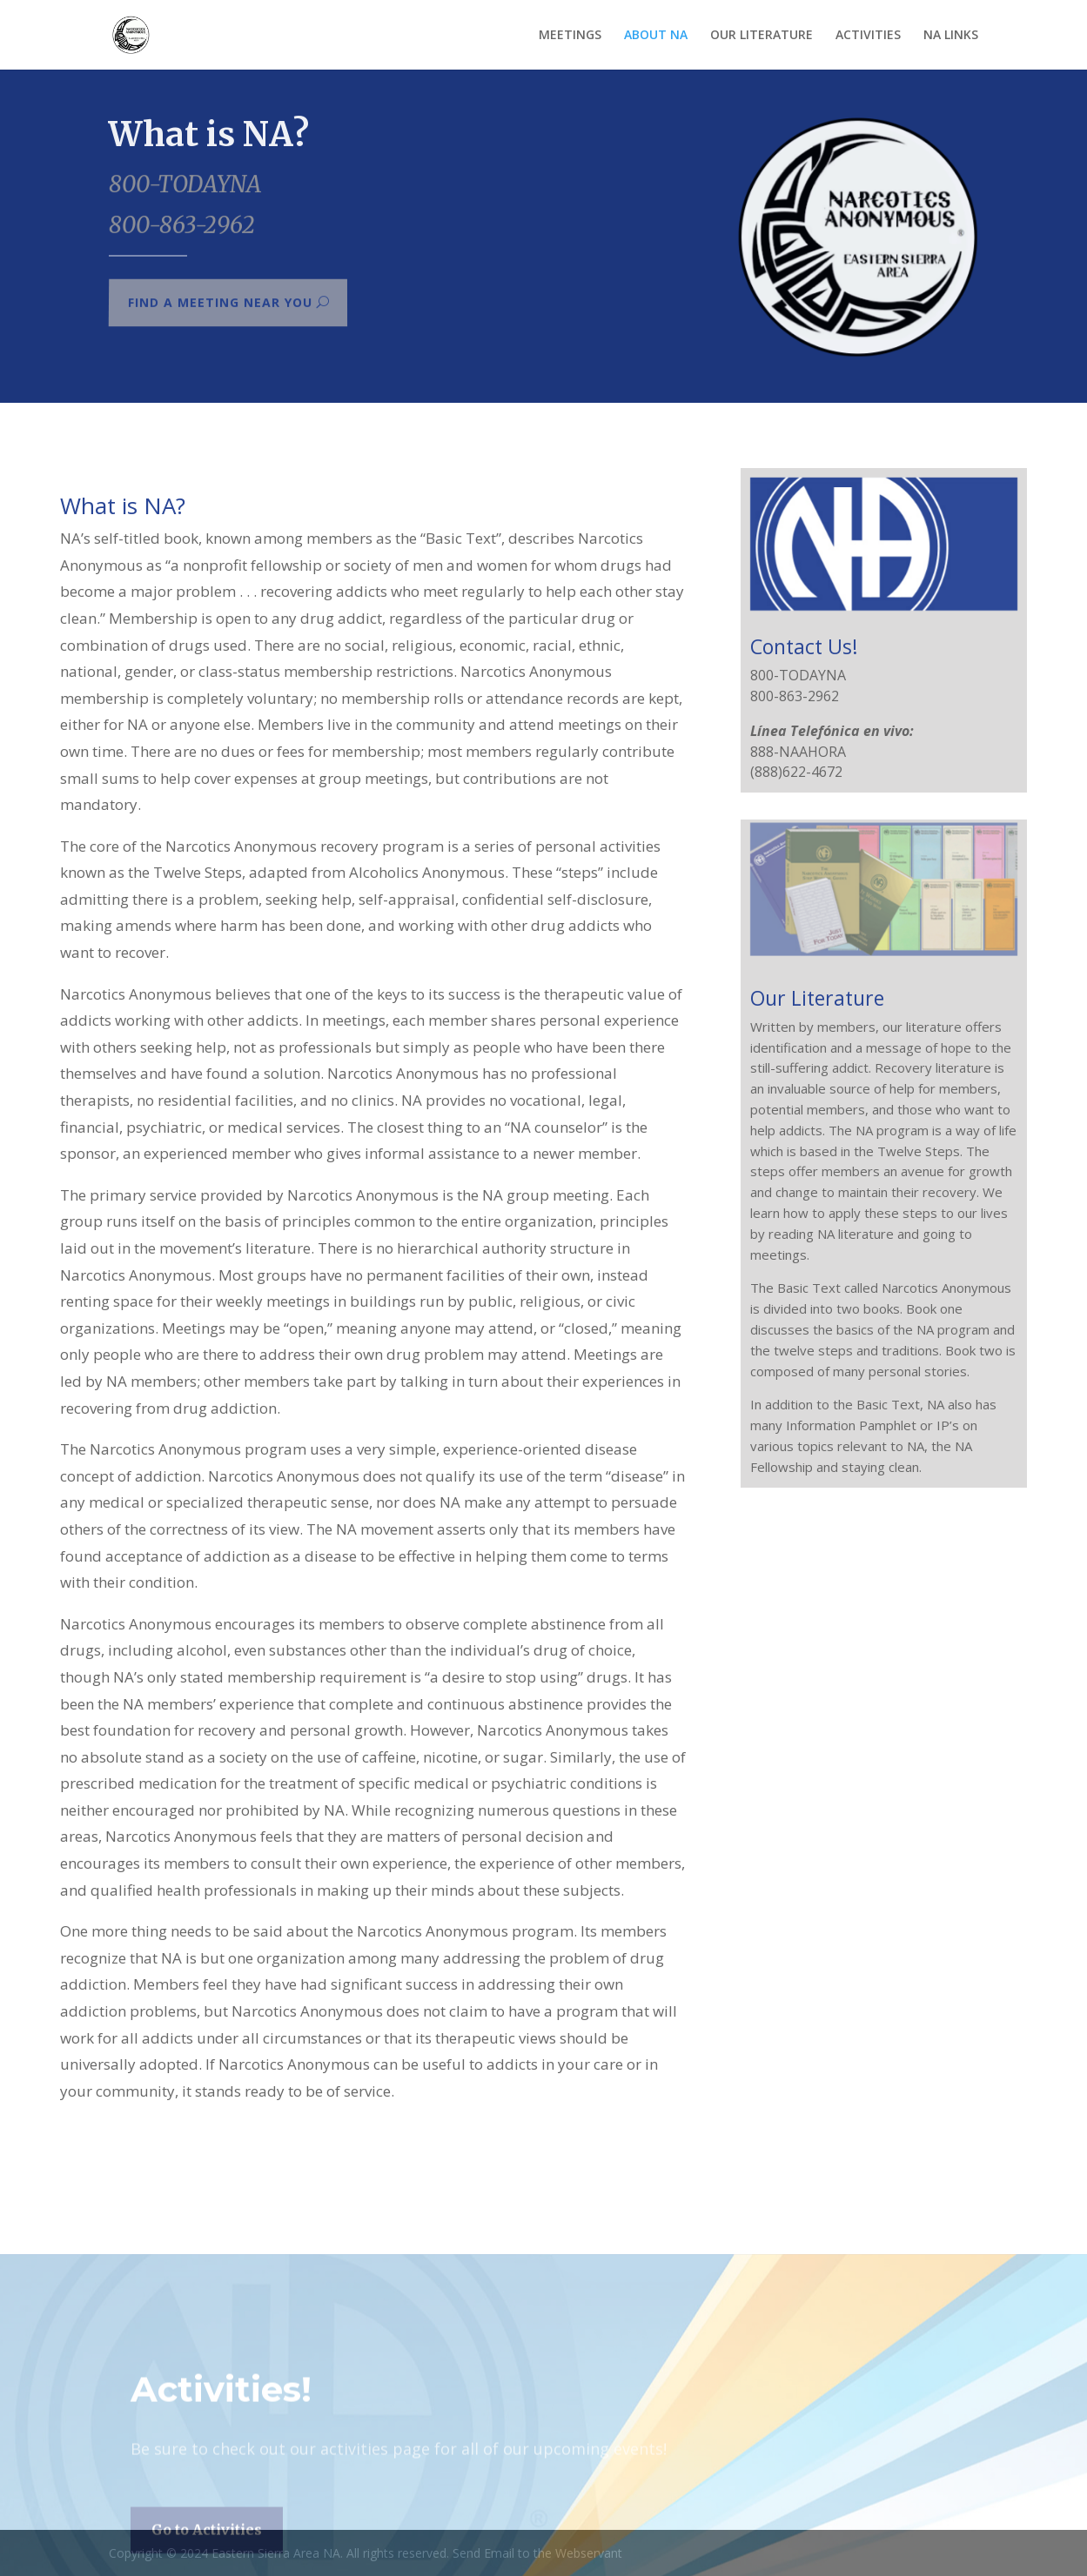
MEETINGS (570, 36)
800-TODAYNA (185, 185)
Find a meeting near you (219, 303)
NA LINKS (950, 36)
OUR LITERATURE (761, 36)
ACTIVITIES (868, 36)
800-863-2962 (181, 224)
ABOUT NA (656, 36)
